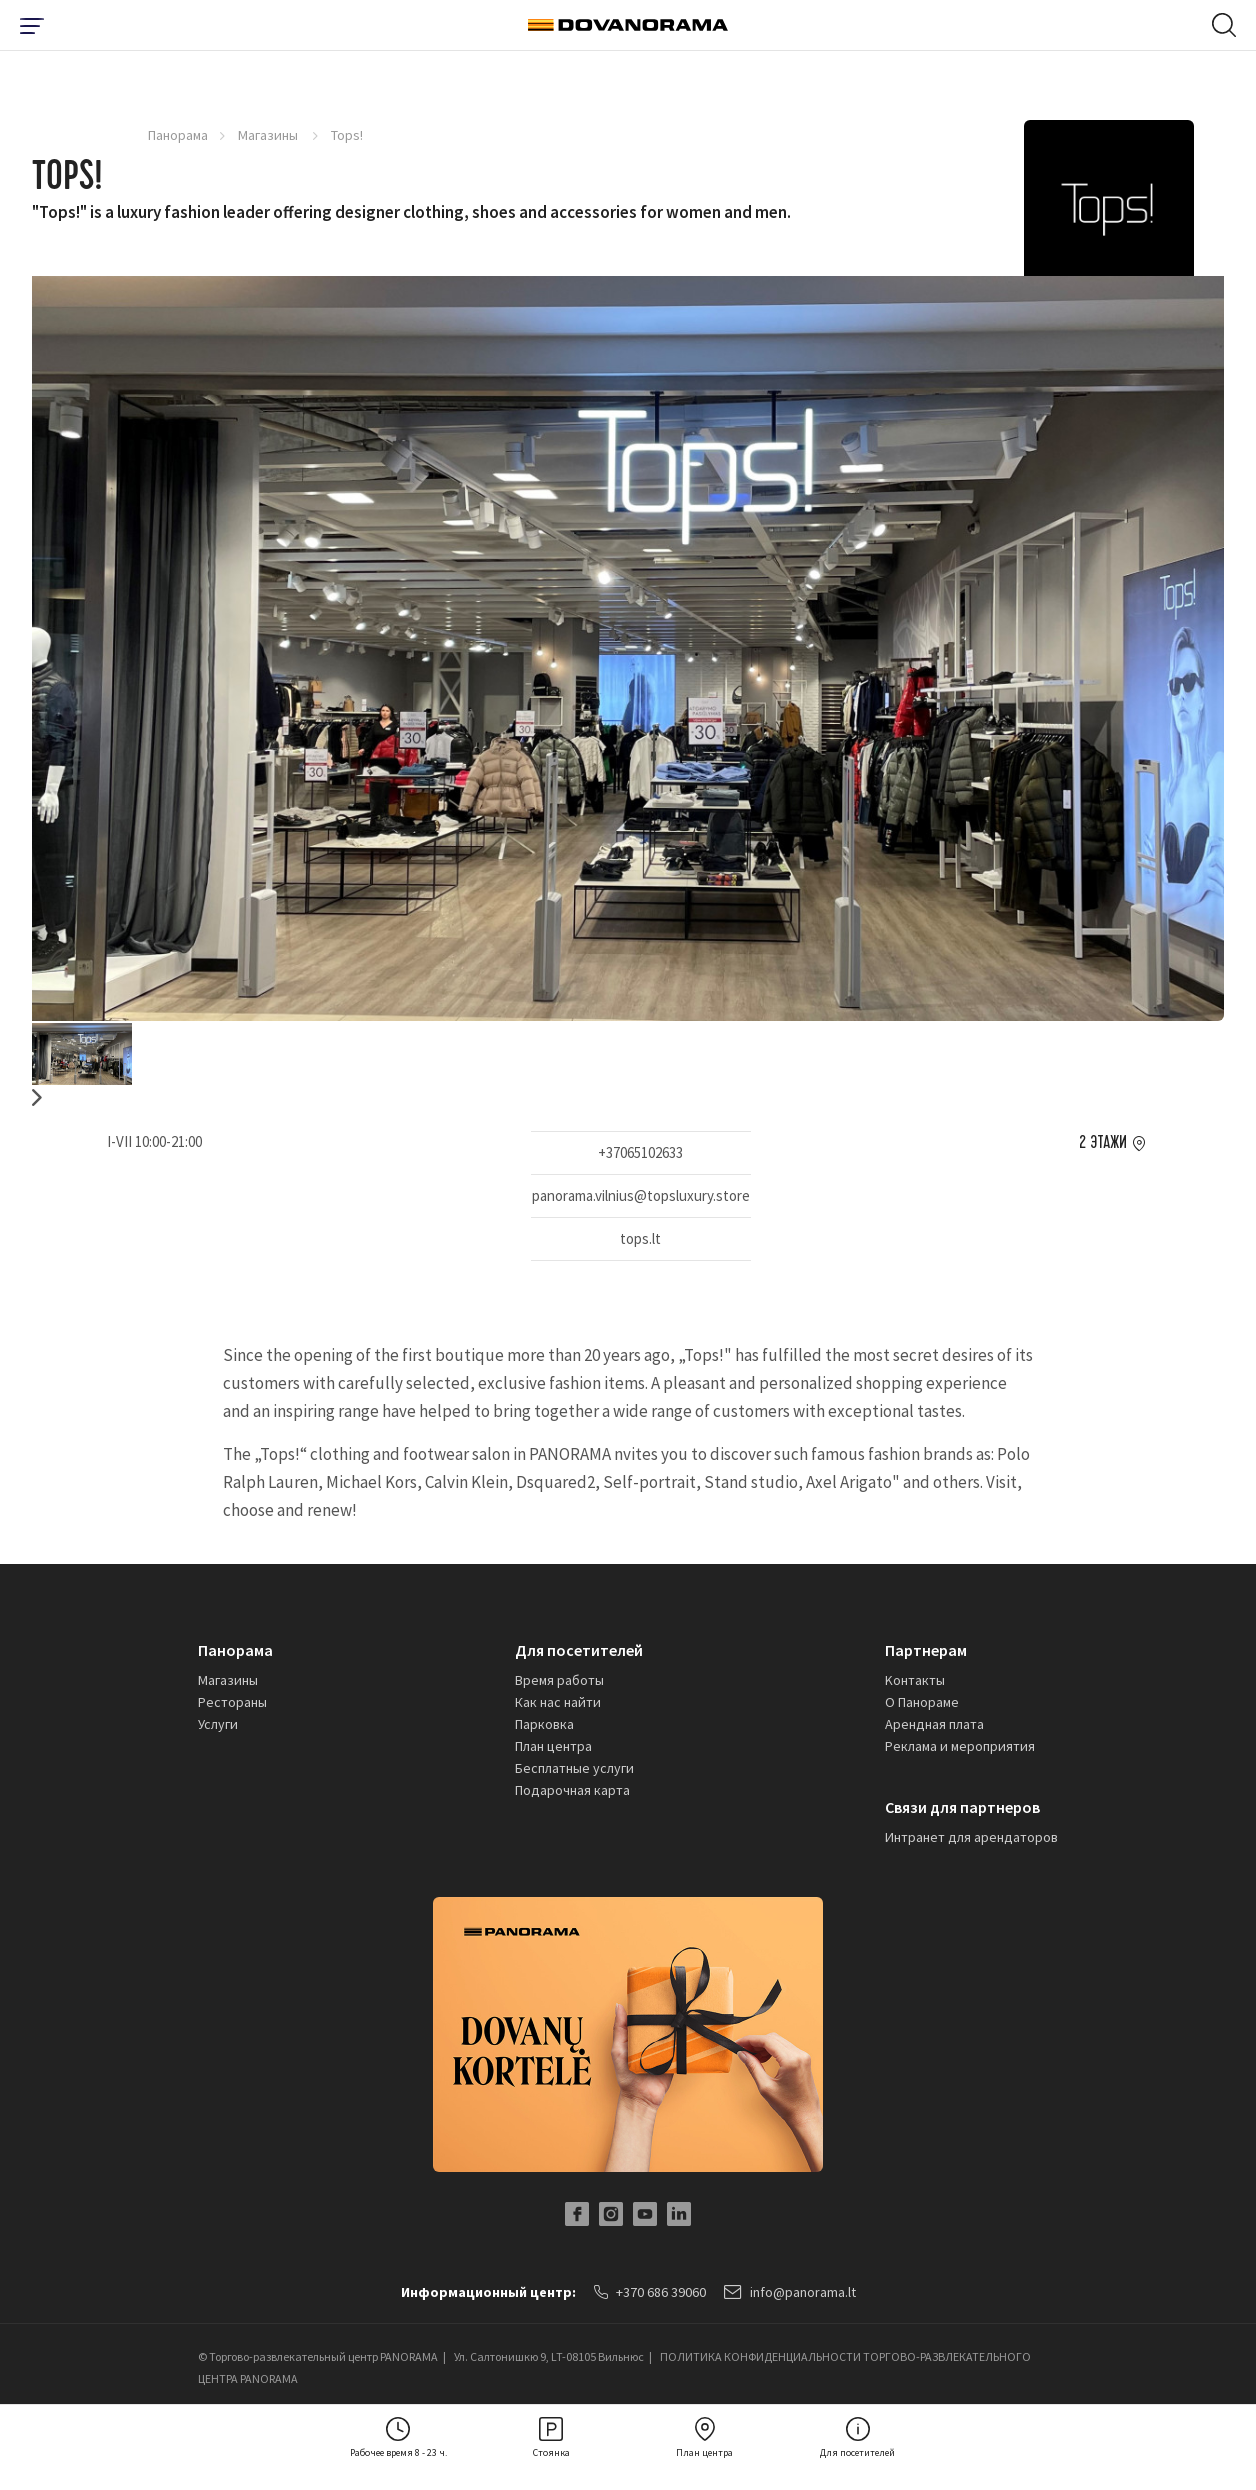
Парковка (544, 1724)
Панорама (178, 135)
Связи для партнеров (962, 1807)
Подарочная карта (572, 1790)
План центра (553, 1746)
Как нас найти (558, 1702)
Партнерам (926, 1650)
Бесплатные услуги (574, 1768)
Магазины (269, 135)
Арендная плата (934, 1724)
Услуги (218, 1724)
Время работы (559, 1680)
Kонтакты (915, 1680)
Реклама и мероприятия (960, 1746)
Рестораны (232, 1702)
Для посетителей (579, 1650)
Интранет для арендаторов (971, 1837)
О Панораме (922, 1702)
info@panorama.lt (790, 2292)
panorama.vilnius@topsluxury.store (641, 1195)
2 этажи (1103, 1143)
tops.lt (640, 1238)
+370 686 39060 (650, 2292)
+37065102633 (640, 1152)
